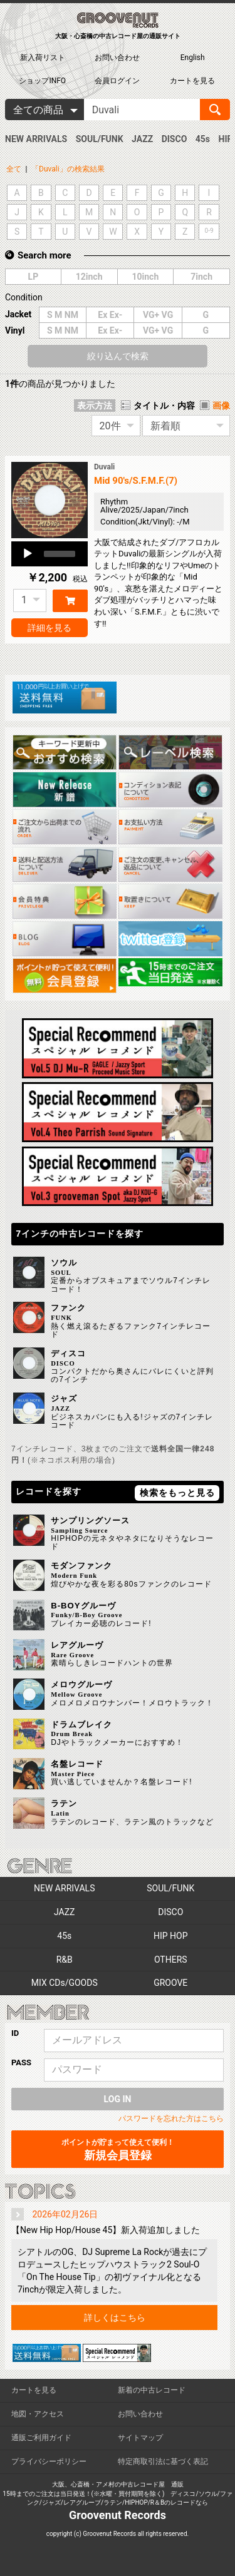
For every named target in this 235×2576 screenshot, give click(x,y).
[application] (49, 553)
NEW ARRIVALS (36, 139)
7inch (201, 277)
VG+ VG (158, 315)
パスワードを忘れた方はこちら (171, 2118)
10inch (145, 277)
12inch (89, 277)
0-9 (209, 230)
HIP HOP (171, 1936)
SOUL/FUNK (99, 139)
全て (13, 169)
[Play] (27, 554)
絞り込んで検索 (118, 356)
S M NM (62, 315)
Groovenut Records (117, 2515)
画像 (221, 406)
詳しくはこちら (114, 2318)
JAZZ (142, 139)
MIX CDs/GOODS (64, 1983)
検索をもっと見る (177, 1493)
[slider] (59, 554)
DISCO (174, 139)
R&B (64, 1960)
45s (203, 139)
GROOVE (170, 1983)
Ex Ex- (110, 315)
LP (33, 277)
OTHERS (170, 1960)
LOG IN (118, 2099)
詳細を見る (49, 628)
